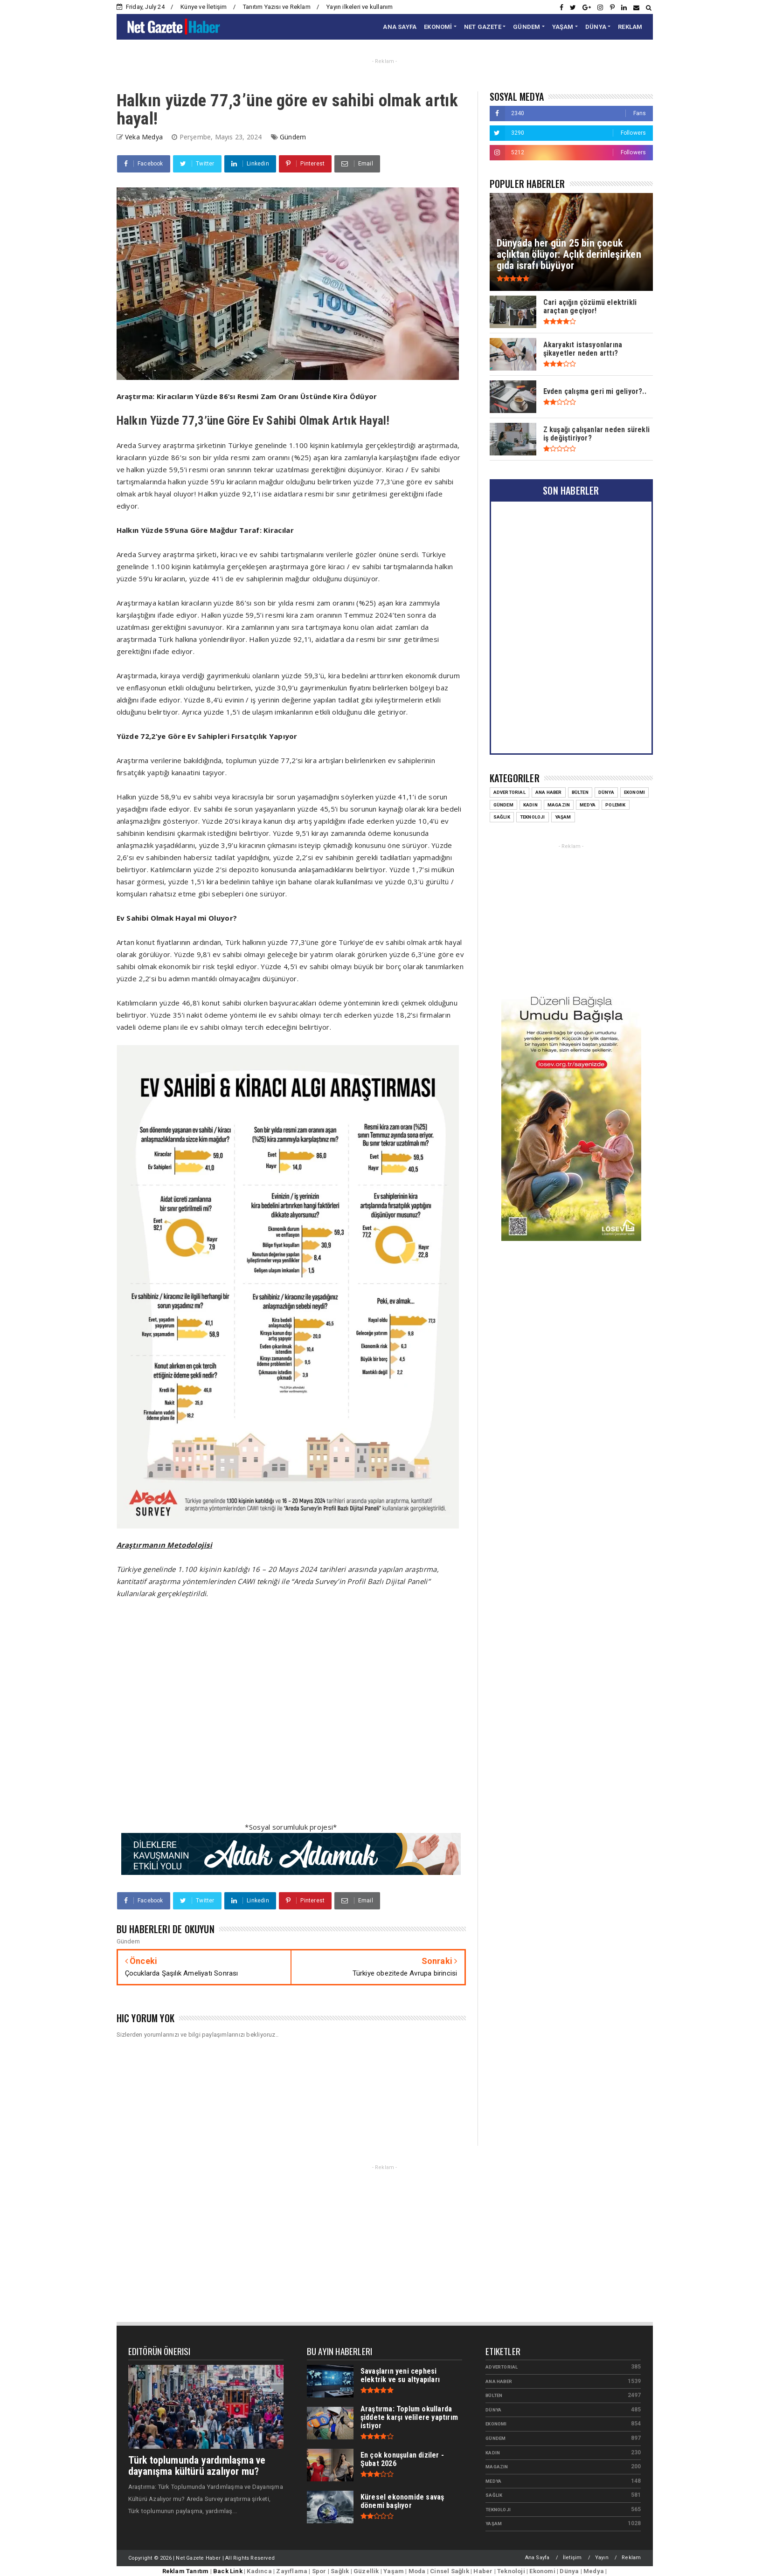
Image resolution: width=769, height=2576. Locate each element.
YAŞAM (563, 26)
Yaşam (493, 2523)
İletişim (572, 2557)
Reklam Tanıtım (185, 2571)
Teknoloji (498, 2509)
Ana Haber (498, 2381)
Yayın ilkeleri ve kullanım (359, 6)
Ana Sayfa (537, 2557)
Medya (493, 2481)
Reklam (631, 2557)
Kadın (492, 2452)
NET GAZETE (482, 26)
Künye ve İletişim (203, 6)
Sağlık (493, 2495)
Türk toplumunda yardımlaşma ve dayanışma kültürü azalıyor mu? (197, 2465)
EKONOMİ (438, 26)
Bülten (493, 2395)
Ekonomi (495, 2423)
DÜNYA (595, 26)
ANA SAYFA (399, 26)
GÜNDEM (526, 26)
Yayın (602, 2557)
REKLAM (630, 26)
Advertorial (501, 2366)
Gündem (293, 136)
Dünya (493, 2409)
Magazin (496, 2466)
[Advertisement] (291, 1716)
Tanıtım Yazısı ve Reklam (277, 6)
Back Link (227, 2571)
